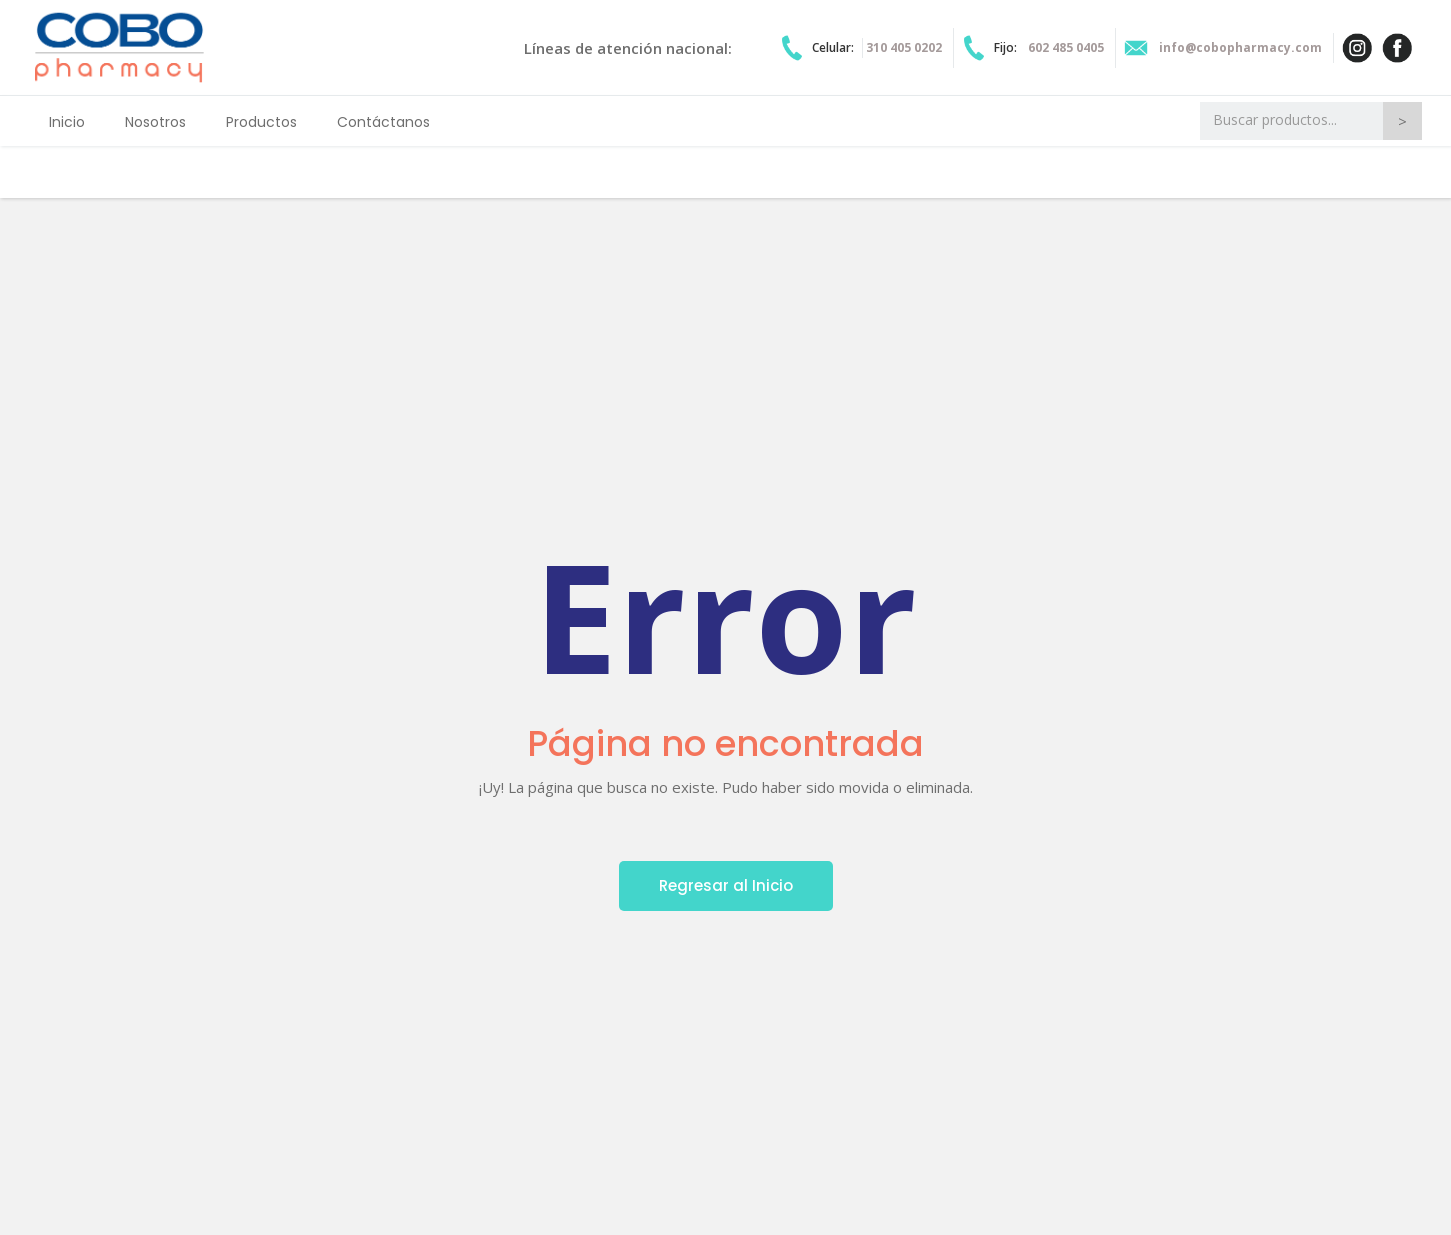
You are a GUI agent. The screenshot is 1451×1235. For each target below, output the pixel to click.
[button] (261, 121)
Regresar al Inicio (726, 885)
